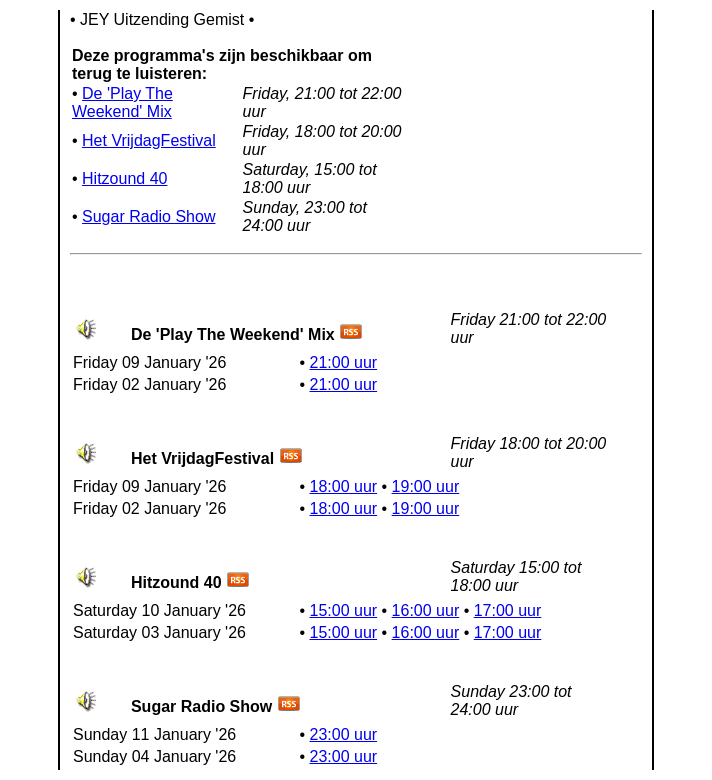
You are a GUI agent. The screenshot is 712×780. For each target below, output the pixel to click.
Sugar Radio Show (148, 216)
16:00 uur (426, 610)
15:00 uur (344, 610)
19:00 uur (426, 486)
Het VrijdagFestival (149, 140)
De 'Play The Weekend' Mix (122, 102)
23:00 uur (344, 734)
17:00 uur (508, 610)
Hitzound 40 (124, 178)
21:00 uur (344, 362)
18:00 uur (344, 486)
